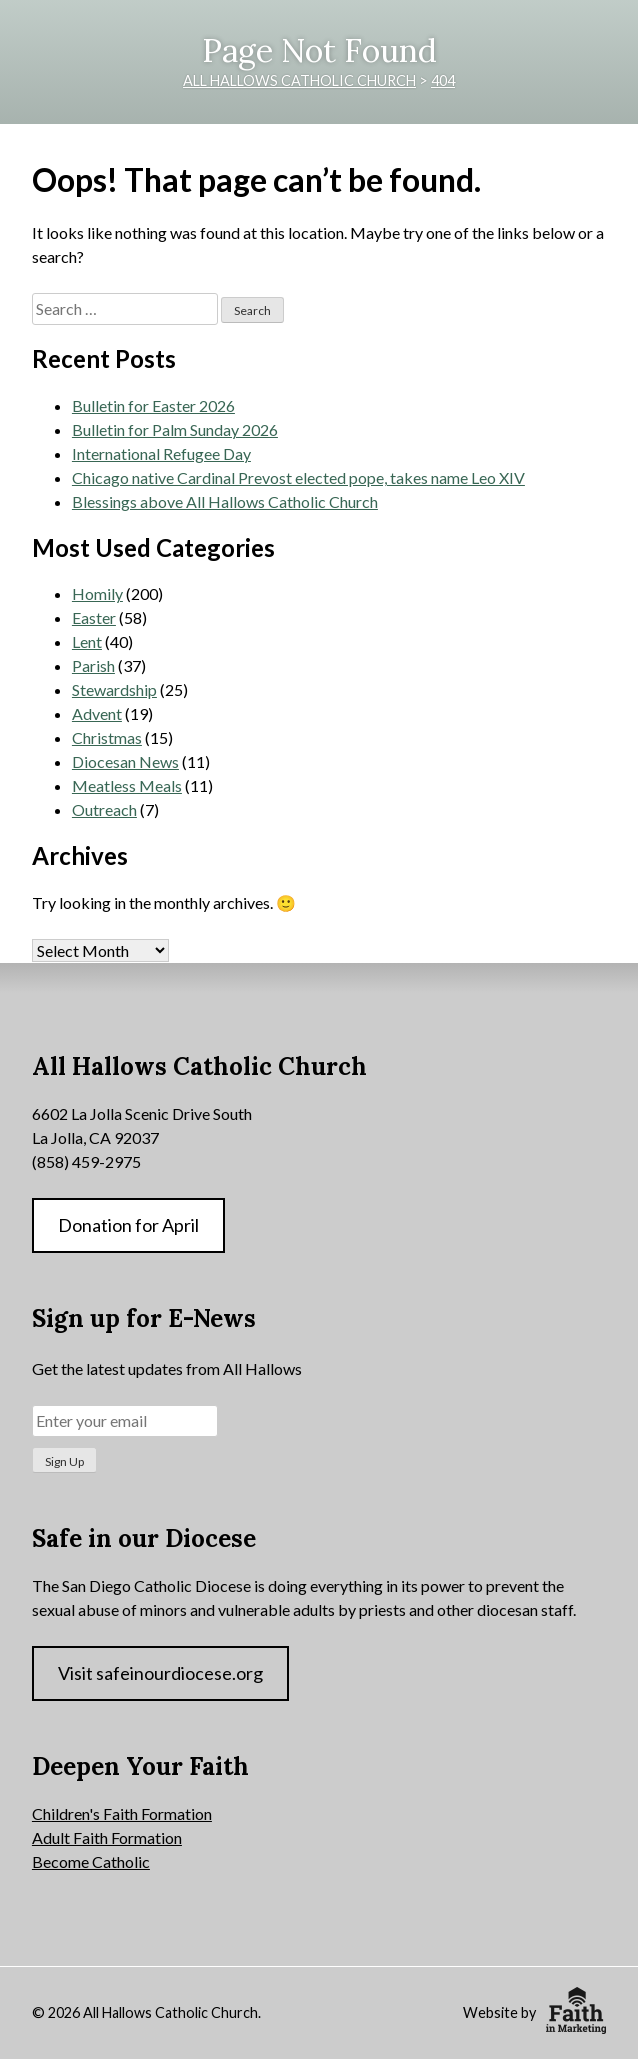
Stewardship (114, 689)
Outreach (104, 809)
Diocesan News (125, 761)
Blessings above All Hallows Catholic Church (225, 501)
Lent (87, 641)
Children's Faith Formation (122, 1813)
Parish (93, 665)
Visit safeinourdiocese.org (160, 1673)
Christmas (107, 737)
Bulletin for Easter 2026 (153, 405)
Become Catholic (91, 1861)
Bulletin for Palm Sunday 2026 (175, 429)
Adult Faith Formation (107, 1837)
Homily (97, 593)
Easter (94, 617)
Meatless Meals (127, 785)
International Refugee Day (161, 453)
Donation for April (128, 1225)
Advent (97, 713)
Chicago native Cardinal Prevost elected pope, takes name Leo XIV (298, 477)
